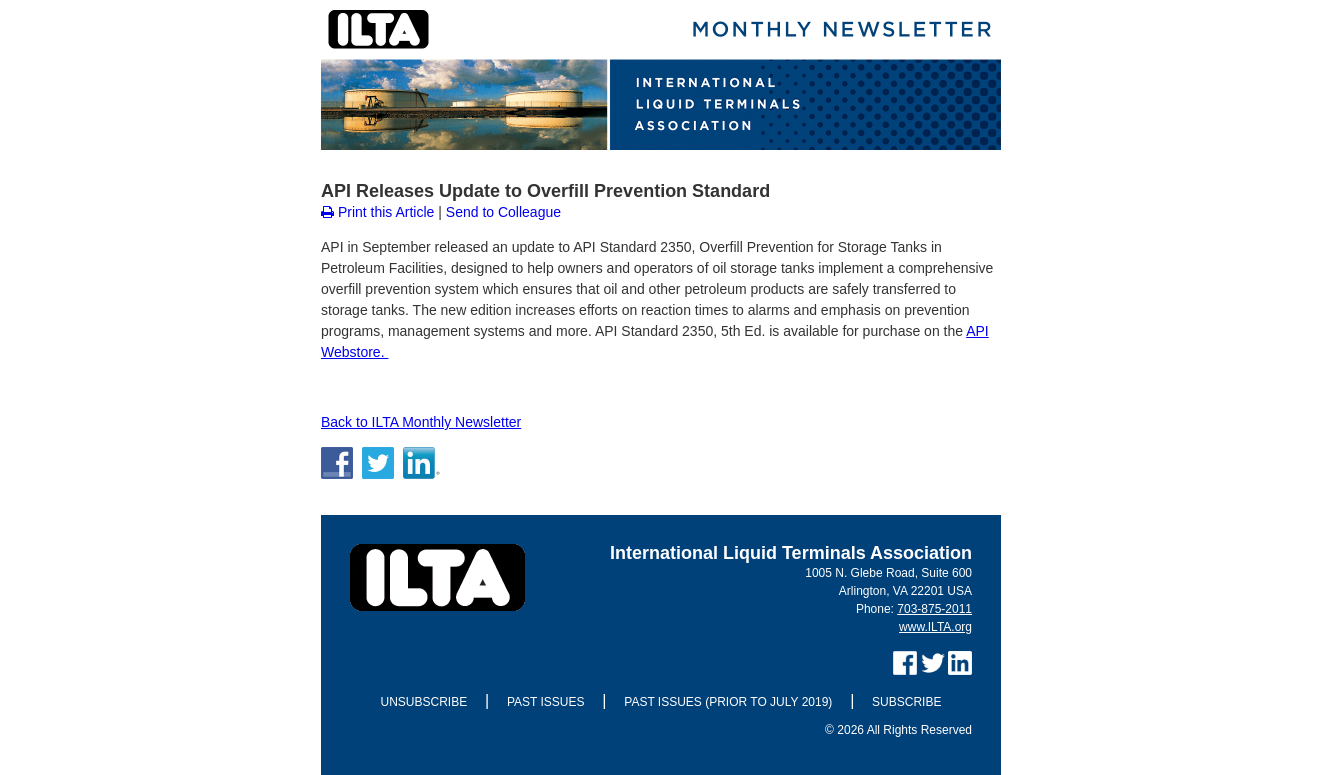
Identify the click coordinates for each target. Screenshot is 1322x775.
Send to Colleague (503, 212)
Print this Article (377, 212)
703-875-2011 (934, 609)
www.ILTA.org (935, 627)
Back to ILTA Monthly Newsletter (421, 422)
